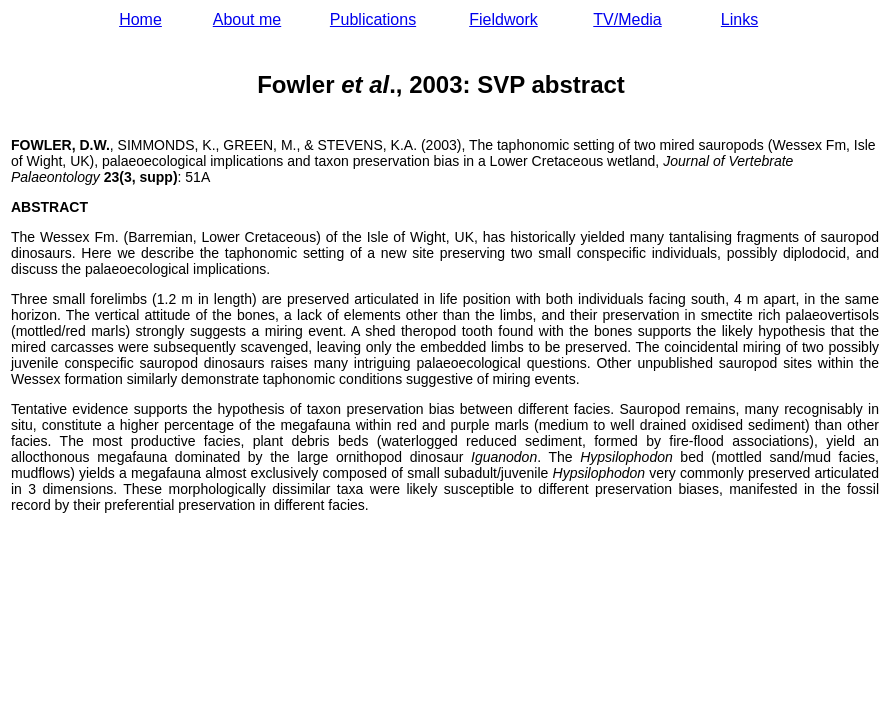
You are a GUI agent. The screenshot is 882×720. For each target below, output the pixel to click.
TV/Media (627, 19)
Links (739, 19)
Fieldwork (503, 19)
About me (247, 19)
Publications (373, 19)
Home (140, 19)
